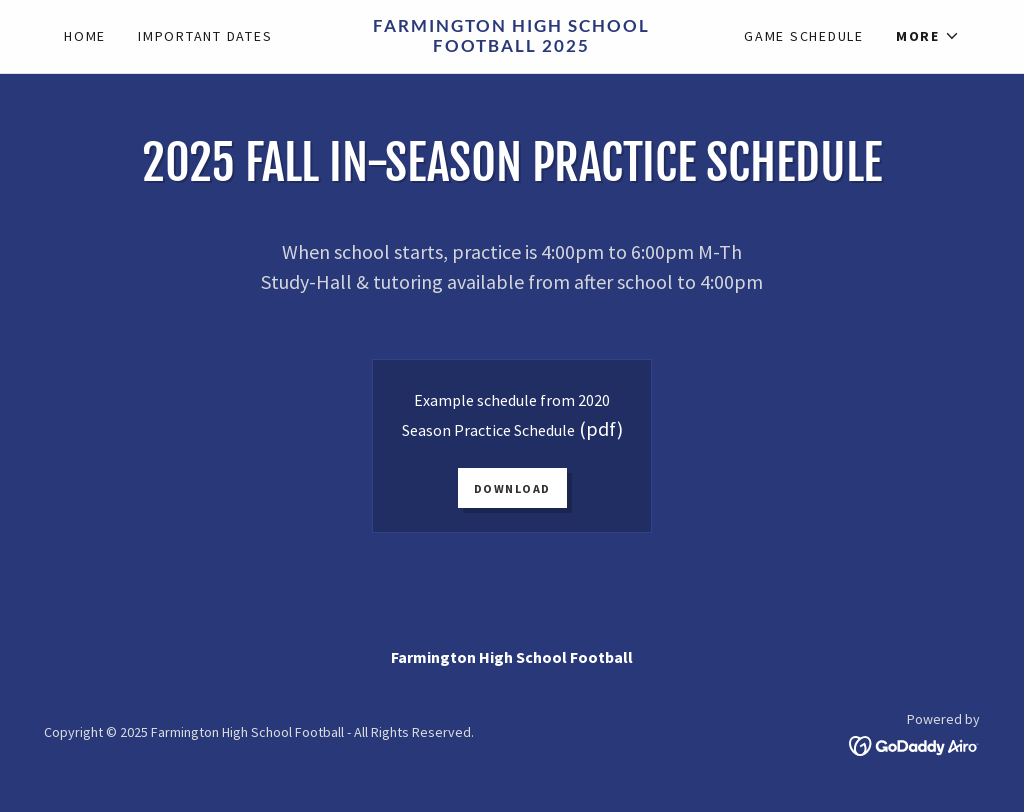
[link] (512, 46)
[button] (928, 36)
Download (512, 488)
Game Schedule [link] (804, 36)
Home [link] (85, 36)
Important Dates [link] (205, 36)
